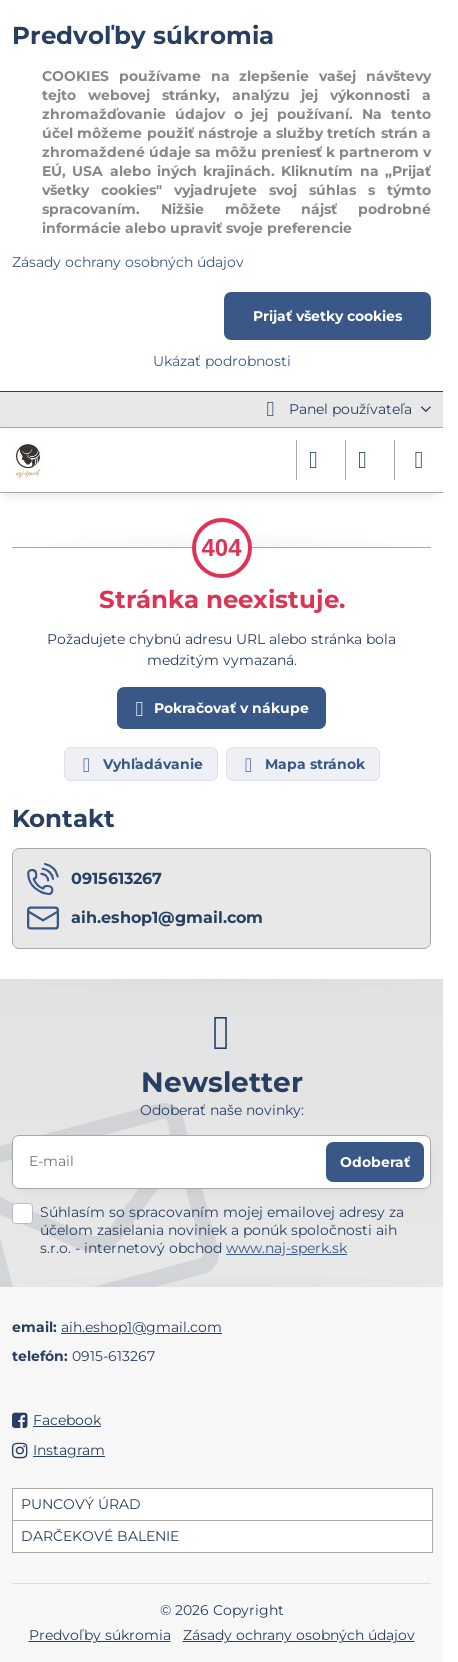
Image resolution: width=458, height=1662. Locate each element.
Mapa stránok (302, 765)
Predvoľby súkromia (100, 1635)
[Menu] (419, 460)
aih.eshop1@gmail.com (141, 1327)
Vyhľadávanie (140, 765)
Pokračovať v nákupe (219, 709)
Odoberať (375, 1162)
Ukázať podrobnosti (222, 361)
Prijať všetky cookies (327, 316)
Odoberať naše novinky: (222, 1110)
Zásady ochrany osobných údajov (299, 1635)
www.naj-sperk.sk (286, 1248)
